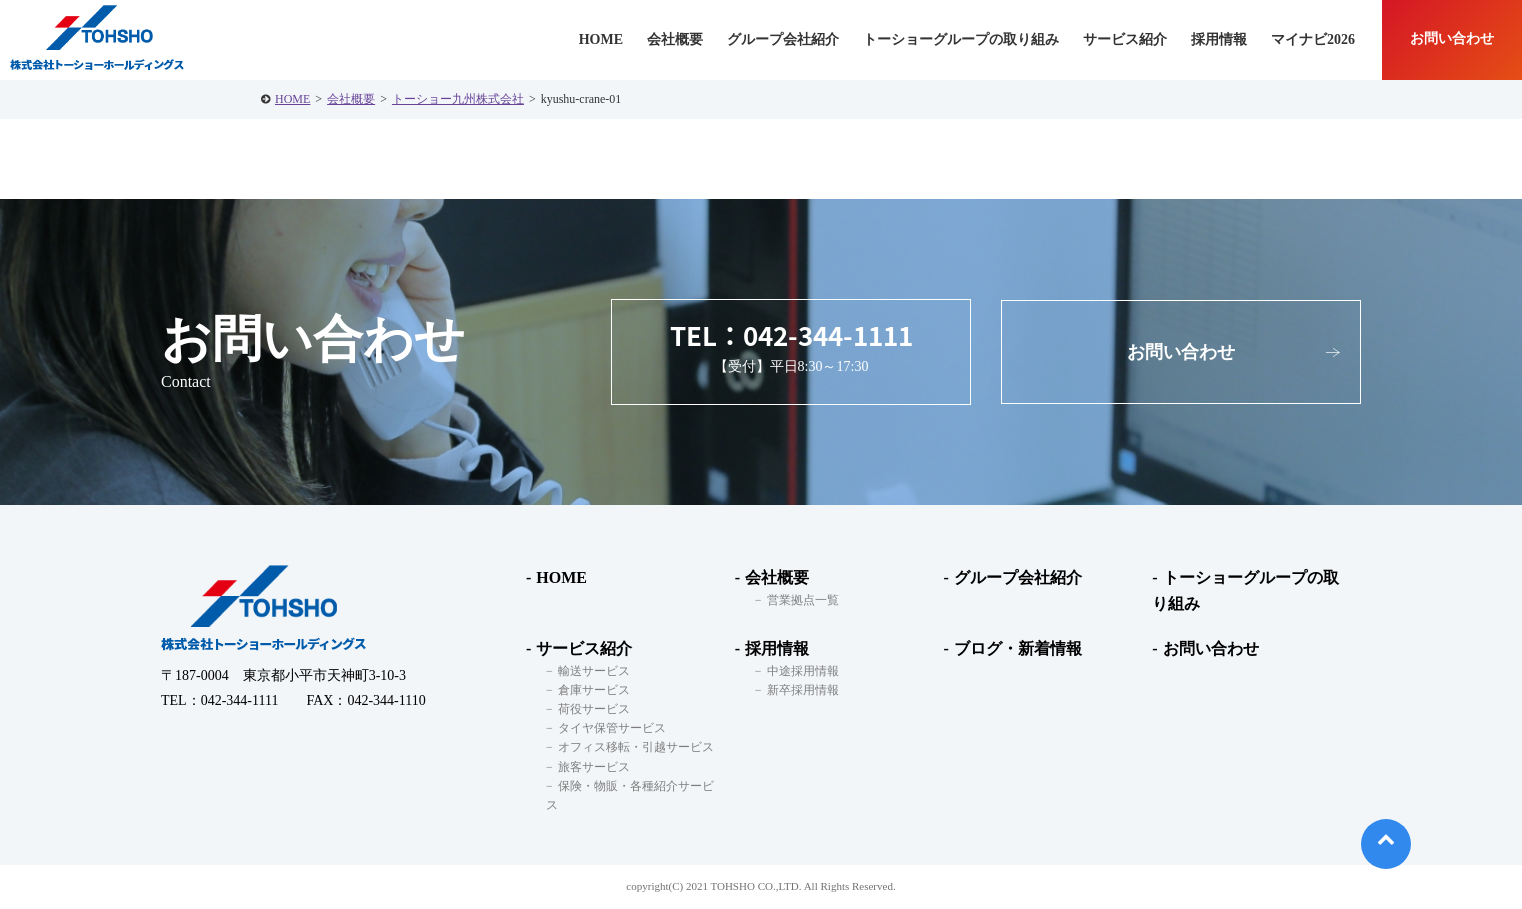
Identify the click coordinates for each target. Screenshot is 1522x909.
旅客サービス (594, 767)
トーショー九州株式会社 (458, 99)
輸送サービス (594, 671)
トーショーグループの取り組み (961, 39)
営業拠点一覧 (803, 600)
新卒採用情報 (803, 690)
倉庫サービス (594, 690)
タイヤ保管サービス (612, 728)
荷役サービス (594, 709)
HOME (292, 99)
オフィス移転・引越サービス (636, 747)
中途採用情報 (803, 671)
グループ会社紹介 (783, 39)
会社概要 (351, 99)
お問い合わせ (1452, 38)
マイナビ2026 (1313, 39)
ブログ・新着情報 (1018, 648)
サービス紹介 (584, 648)
